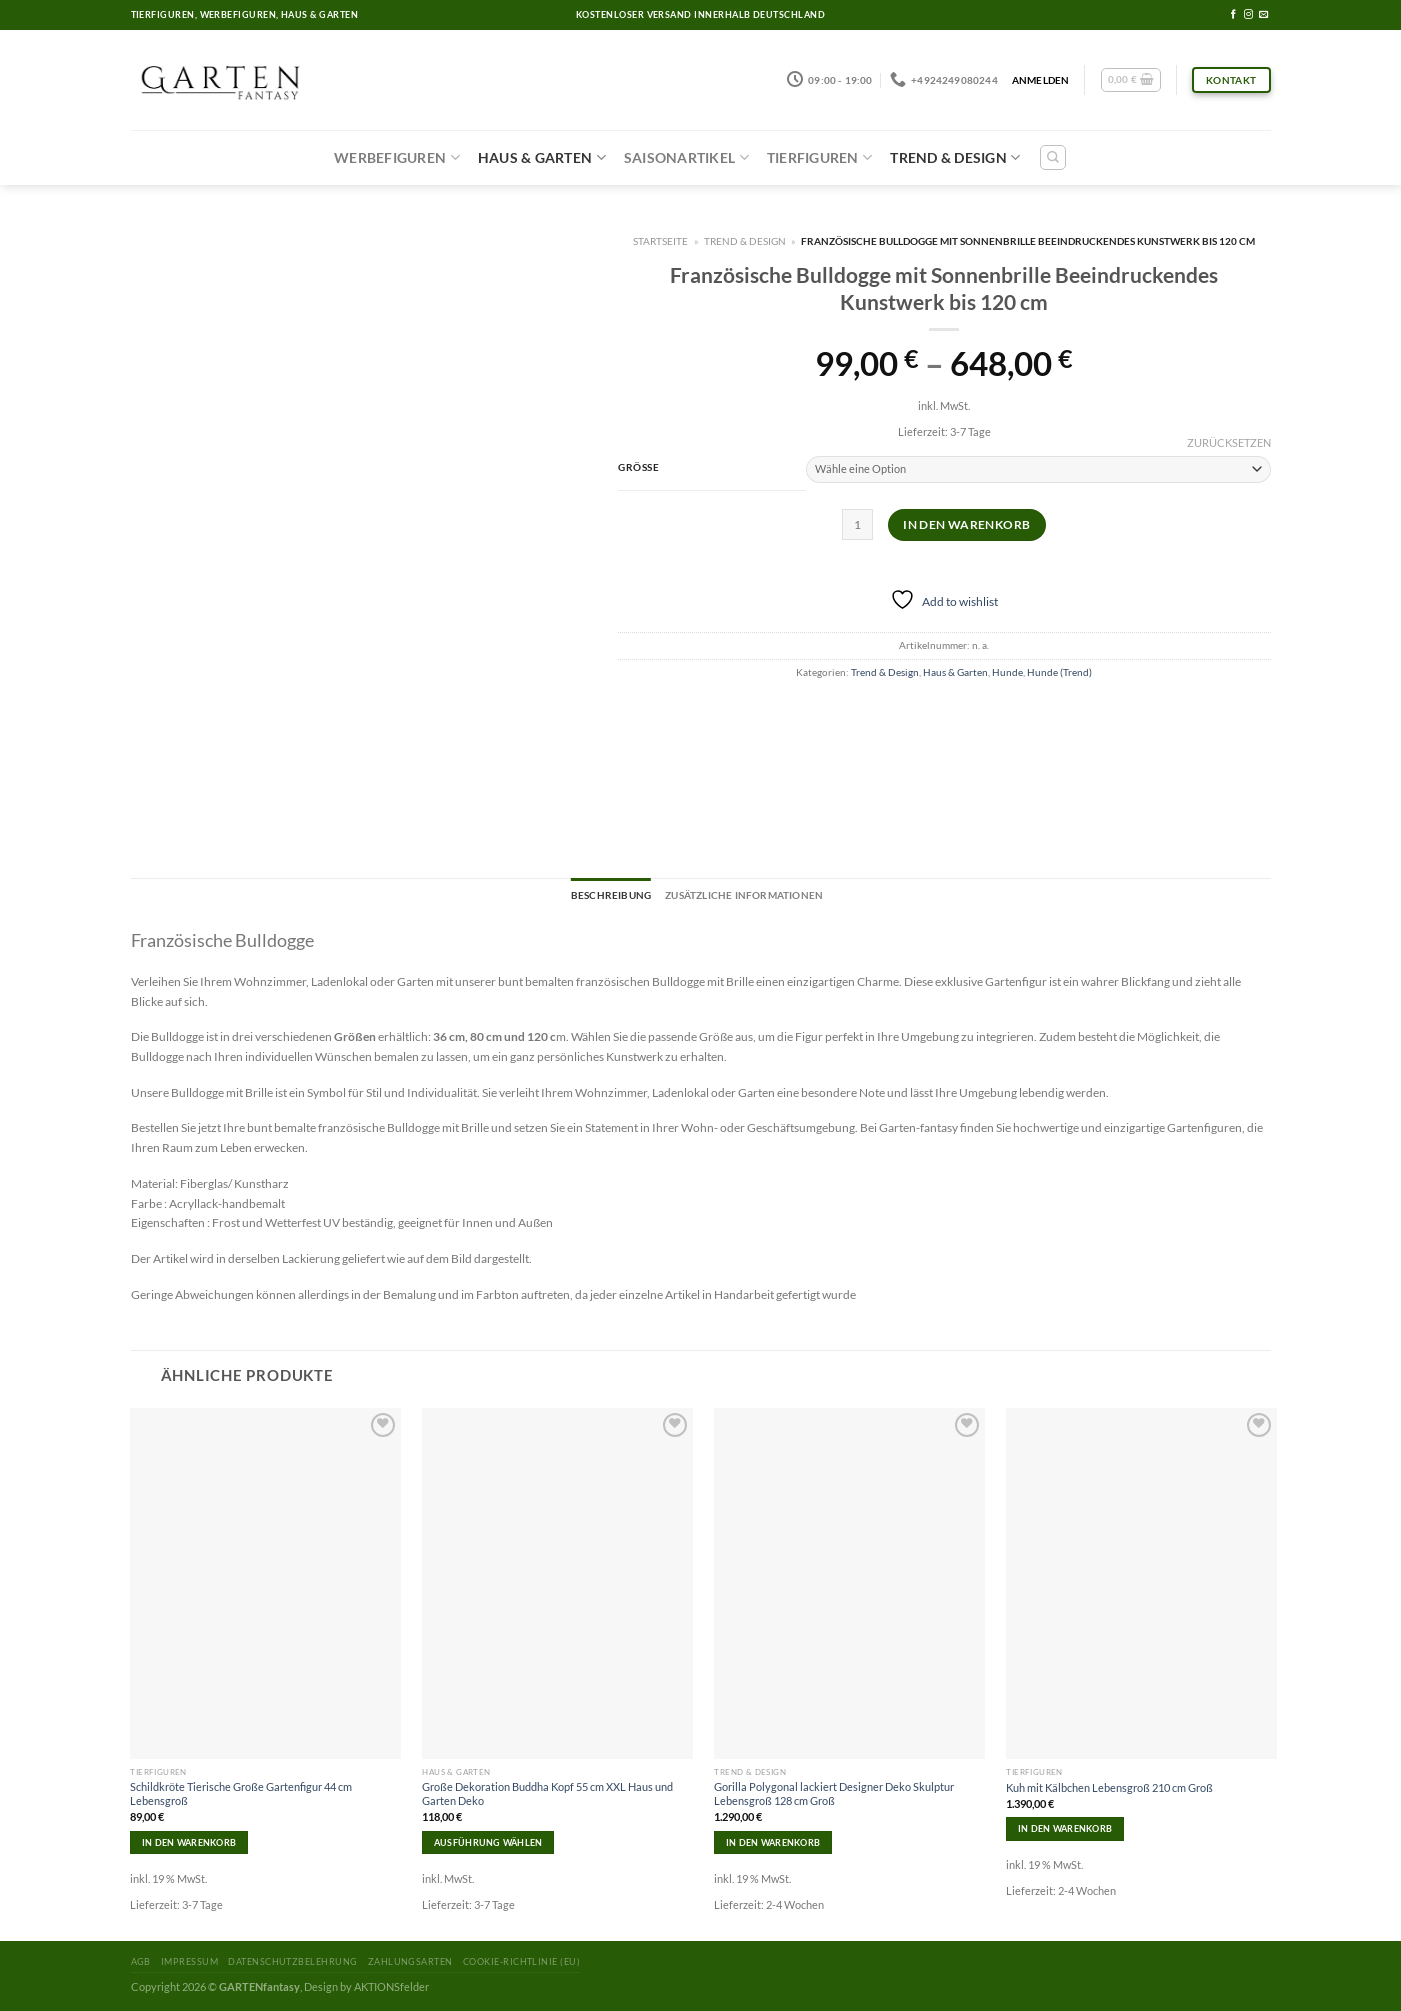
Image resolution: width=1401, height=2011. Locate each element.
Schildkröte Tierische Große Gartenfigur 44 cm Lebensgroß (241, 1793)
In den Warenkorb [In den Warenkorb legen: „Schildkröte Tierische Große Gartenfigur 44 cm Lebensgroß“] (189, 1842)
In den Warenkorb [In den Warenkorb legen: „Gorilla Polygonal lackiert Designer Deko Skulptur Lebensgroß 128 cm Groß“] (773, 1842)
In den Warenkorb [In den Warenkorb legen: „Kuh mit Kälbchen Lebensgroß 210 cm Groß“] (1065, 1828)
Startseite (660, 241)
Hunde (1007, 672)
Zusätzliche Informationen (744, 895)
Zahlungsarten (410, 1961)
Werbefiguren (397, 157)
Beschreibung (611, 895)
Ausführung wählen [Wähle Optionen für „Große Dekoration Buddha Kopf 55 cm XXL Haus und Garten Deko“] (488, 1842)
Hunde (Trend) (1059, 672)
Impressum (189, 1961)
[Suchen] (1053, 157)
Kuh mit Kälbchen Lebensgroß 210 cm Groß (1109, 1787)
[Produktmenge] (857, 524)
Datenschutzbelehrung (292, 1961)
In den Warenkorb (966, 524)
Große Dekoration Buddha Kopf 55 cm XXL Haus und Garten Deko (547, 1793)
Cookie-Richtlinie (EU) (521, 1961)
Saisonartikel (686, 157)
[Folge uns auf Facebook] (1233, 15)
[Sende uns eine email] (1263, 15)
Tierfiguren (819, 157)
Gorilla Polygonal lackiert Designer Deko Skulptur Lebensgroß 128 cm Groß (834, 1793)
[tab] (611, 896)
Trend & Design (955, 157)
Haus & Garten (542, 157)
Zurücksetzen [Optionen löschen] (1229, 442)
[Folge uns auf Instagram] (1248, 15)
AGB (141, 1961)
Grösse (638, 467)
